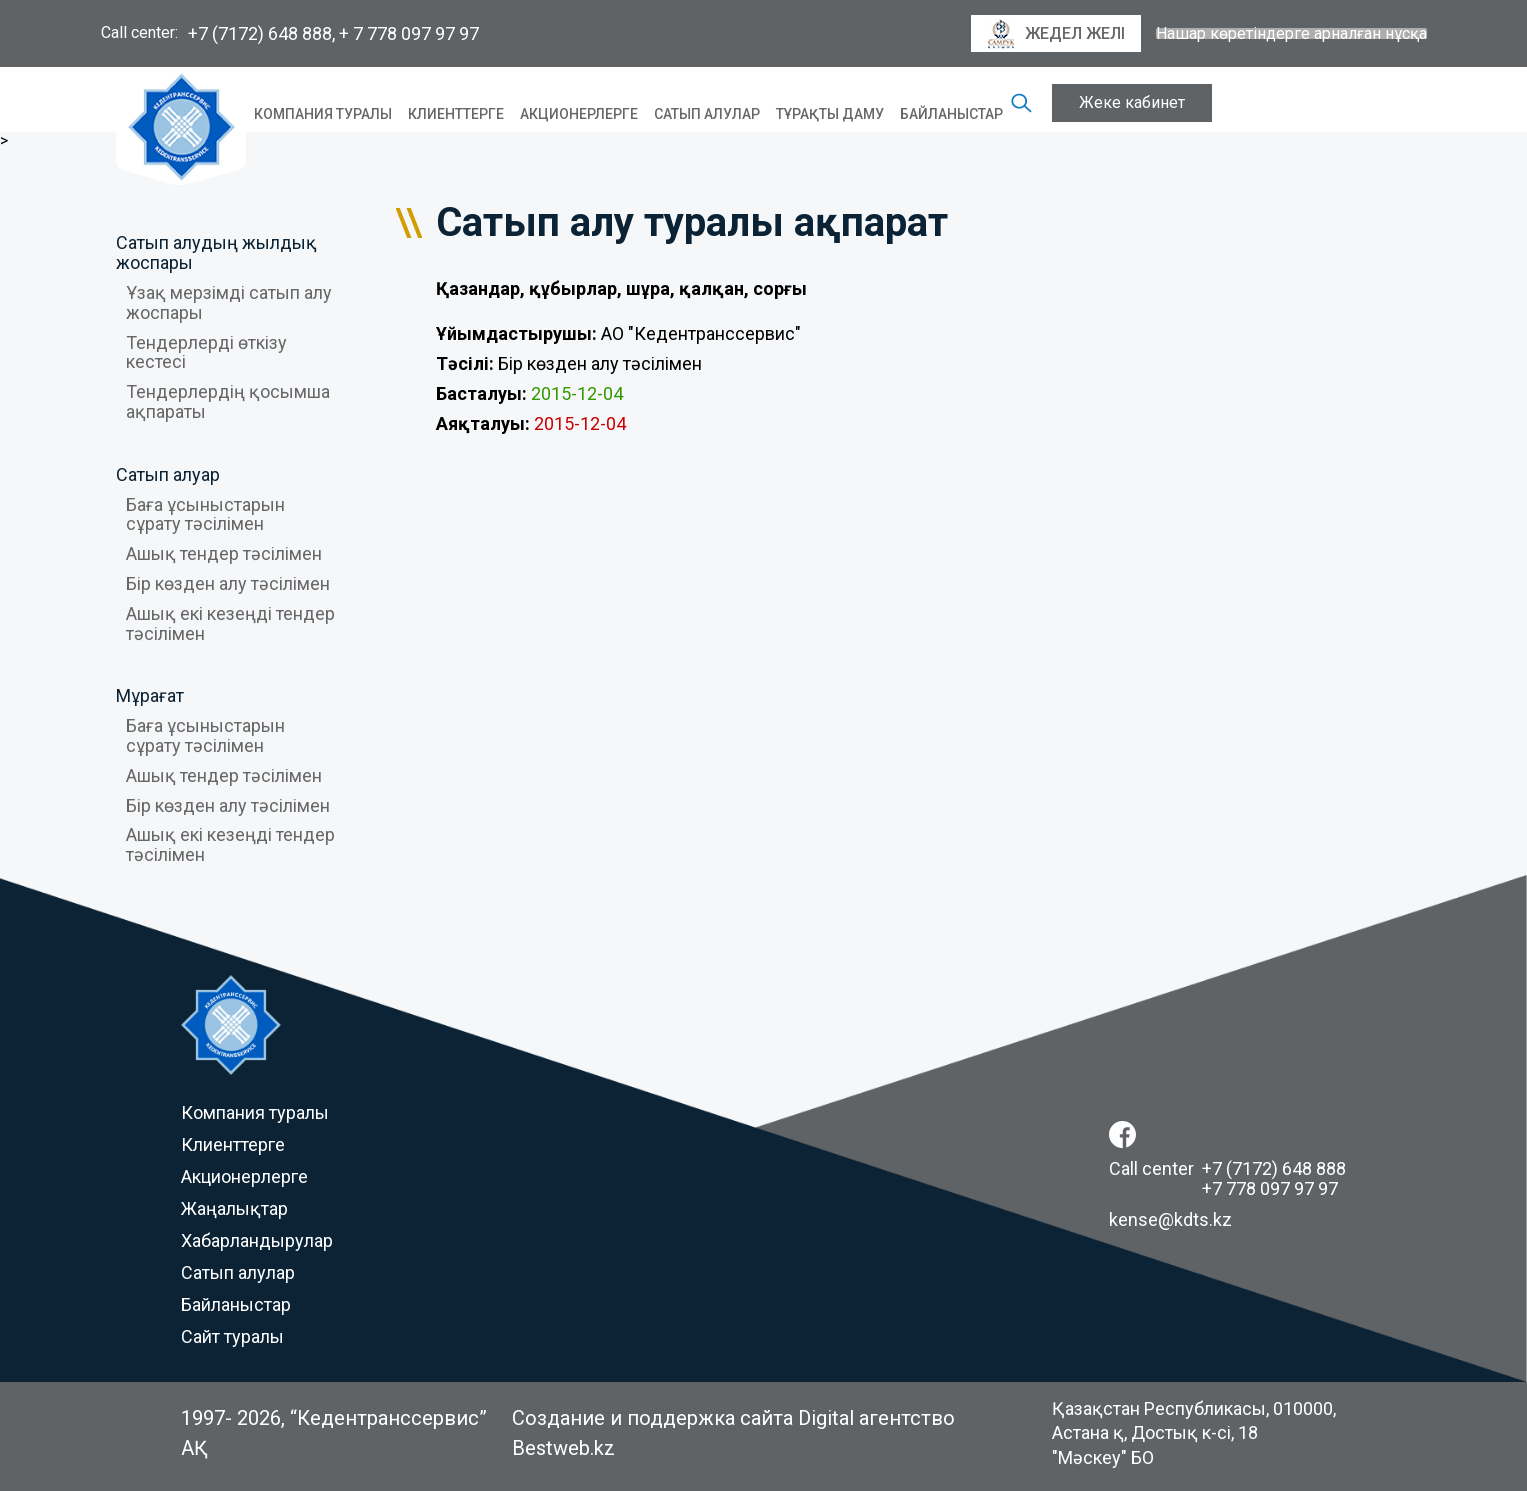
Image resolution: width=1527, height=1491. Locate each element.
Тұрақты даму (830, 114)
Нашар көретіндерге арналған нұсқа (1291, 34)
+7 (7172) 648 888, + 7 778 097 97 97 (333, 33)
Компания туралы (323, 114)
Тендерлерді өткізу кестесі (206, 352)
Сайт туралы (232, 1336)
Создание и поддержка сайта (652, 1418)
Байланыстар (951, 114)
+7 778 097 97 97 (1270, 1188)
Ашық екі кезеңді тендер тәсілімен (230, 623)
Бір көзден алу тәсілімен (228, 583)
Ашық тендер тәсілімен (224, 553)
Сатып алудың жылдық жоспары (216, 252)
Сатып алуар (168, 474)
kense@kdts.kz (1170, 1219)
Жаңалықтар (234, 1208)
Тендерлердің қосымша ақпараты (228, 401)
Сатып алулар (707, 114)
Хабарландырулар (257, 1240)
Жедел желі (1056, 34)
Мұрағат (150, 695)
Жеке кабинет (1132, 102)
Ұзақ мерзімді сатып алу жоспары (229, 302)
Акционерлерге (579, 114)
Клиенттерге (456, 114)
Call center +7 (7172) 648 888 (1227, 1168)
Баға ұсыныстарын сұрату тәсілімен (205, 514)
